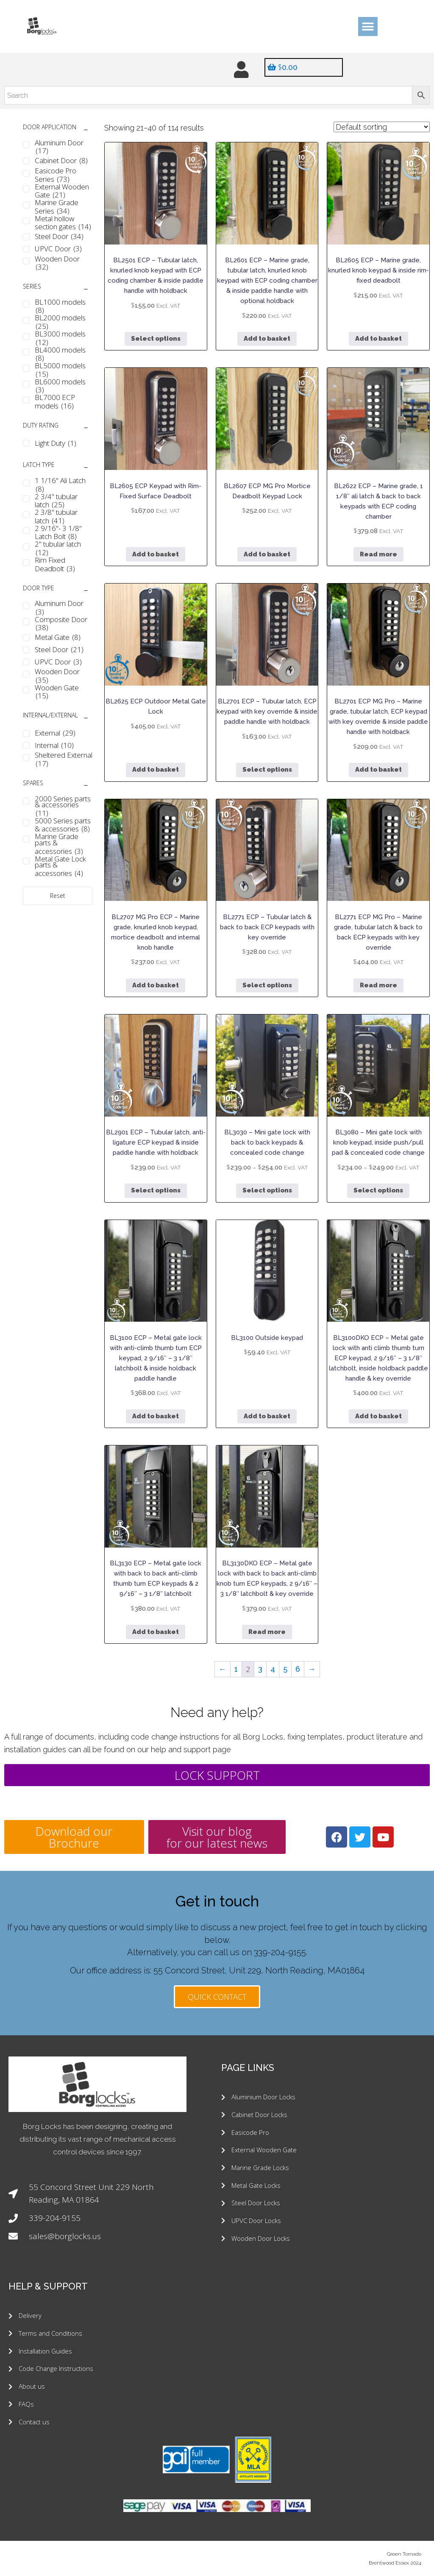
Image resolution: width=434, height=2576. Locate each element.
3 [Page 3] (260, 1669)
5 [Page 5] (285, 1669)
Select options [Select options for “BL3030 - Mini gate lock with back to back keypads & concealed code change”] (267, 1191)
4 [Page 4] (272, 1669)
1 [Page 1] (236, 1669)
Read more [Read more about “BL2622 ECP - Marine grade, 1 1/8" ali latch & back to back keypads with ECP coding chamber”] (378, 554)
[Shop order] (382, 127)
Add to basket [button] (267, 339)
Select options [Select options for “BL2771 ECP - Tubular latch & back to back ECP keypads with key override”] (267, 985)
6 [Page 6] (297, 1669)
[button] (367, 26)
